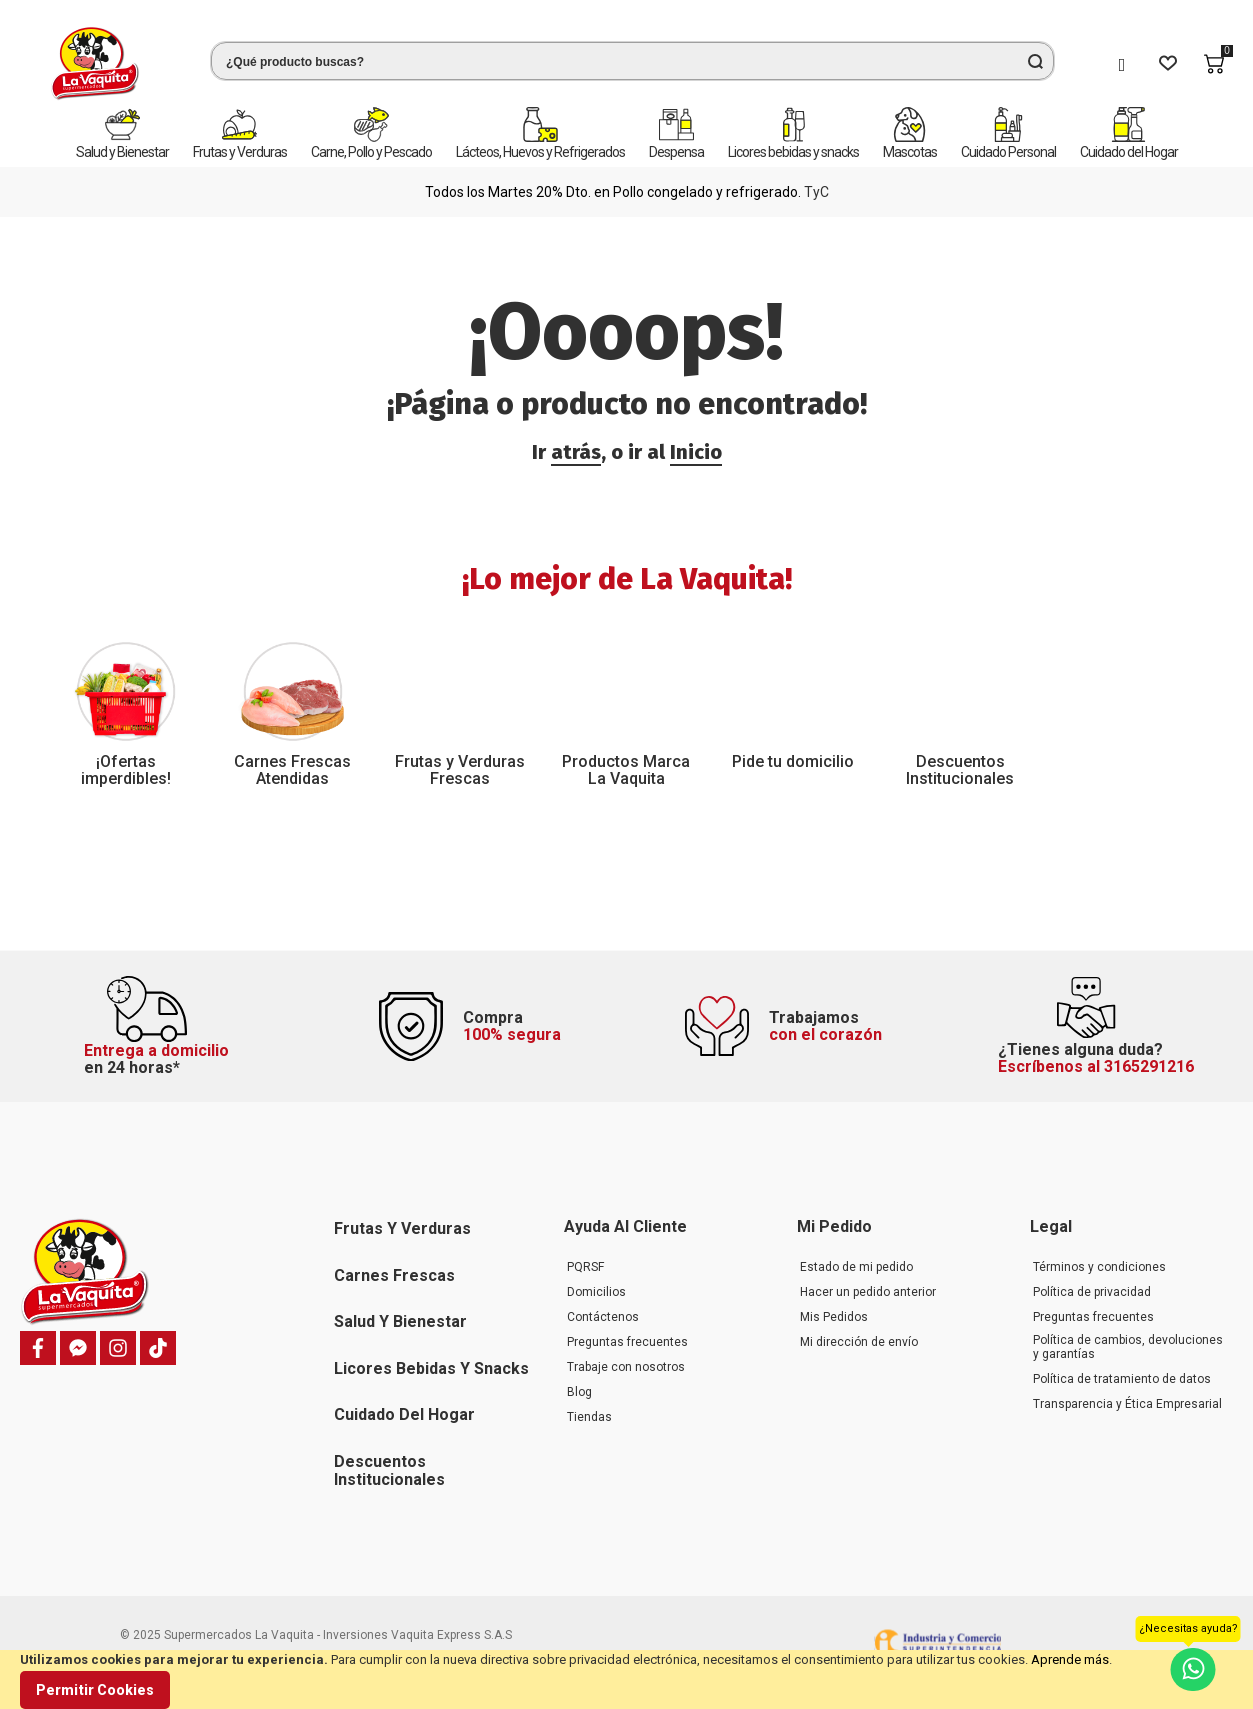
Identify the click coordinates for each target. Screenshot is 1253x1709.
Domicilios (596, 1292)
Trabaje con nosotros (626, 1367)
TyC (816, 192)
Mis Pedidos (834, 1317)
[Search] (1035, 61)
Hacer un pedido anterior (868, 1292)
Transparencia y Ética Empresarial (1127, 1404)
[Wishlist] (1168, 64)
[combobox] (632, 61)
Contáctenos (603, 1317)
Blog (579, 1392)
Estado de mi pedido (856, 1267)
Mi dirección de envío (859, 1342)
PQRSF (585, 1267)
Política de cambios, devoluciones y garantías (1128, 1347)
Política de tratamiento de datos (1122, 1379)
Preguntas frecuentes (627, 1342)
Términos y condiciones (1099, 1267)
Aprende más (1070, 1659)
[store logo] (95, 63)
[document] (626, 1679)
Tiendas (589, 1417)
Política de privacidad (1092, 1292)
